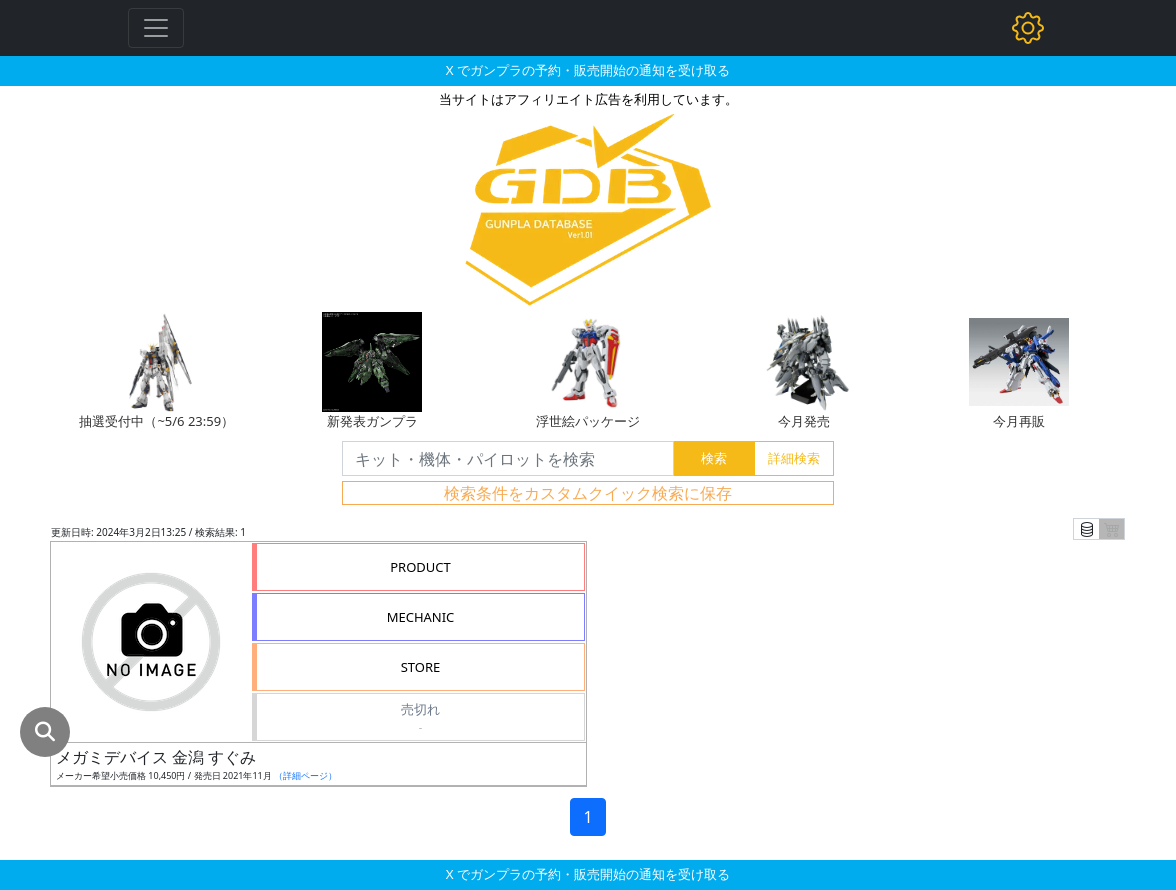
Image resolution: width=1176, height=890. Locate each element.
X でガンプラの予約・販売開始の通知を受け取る (588, 70)
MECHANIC (421, 617)
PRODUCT (420, 567)
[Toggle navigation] (156, 28)
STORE (421, 667)
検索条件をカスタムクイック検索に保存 (588, 493)
